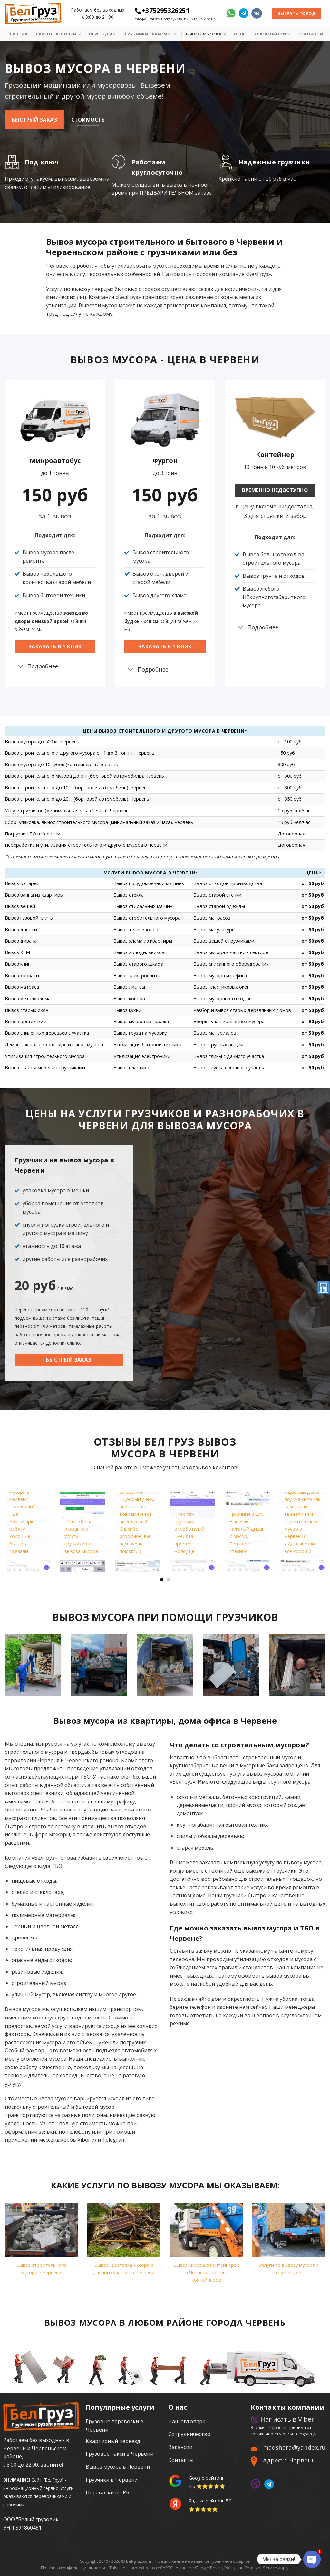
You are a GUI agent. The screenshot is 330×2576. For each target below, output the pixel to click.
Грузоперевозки (58, 34)
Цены (240, 34)
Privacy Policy (222, 2568)
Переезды (102, 34)
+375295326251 (162, 10)
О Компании (272, 34)
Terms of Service (261, 2568)
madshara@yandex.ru (294, 2447)
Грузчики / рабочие (151, 34)
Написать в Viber (282, 2419)
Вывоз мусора (206, 34)
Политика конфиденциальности (73, 2568)
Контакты (310, 34)
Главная (16, 34)
